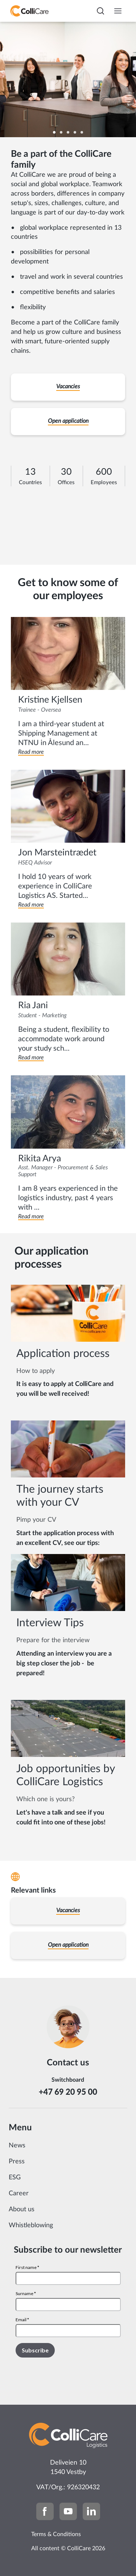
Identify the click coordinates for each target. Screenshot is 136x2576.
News (17, 2145)
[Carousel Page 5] (82, 132)
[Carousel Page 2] (61, 132)
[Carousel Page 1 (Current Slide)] (54, 132)
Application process (63, 1353)
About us (21, 2209)
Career (19, 2193)
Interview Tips (50, 1623)
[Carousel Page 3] (68, 132)
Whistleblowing (31, 2225)
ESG (15, 2177)
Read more (31, 752)
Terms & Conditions (56, 2534)
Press (17, 2161)
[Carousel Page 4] (75, 132)
